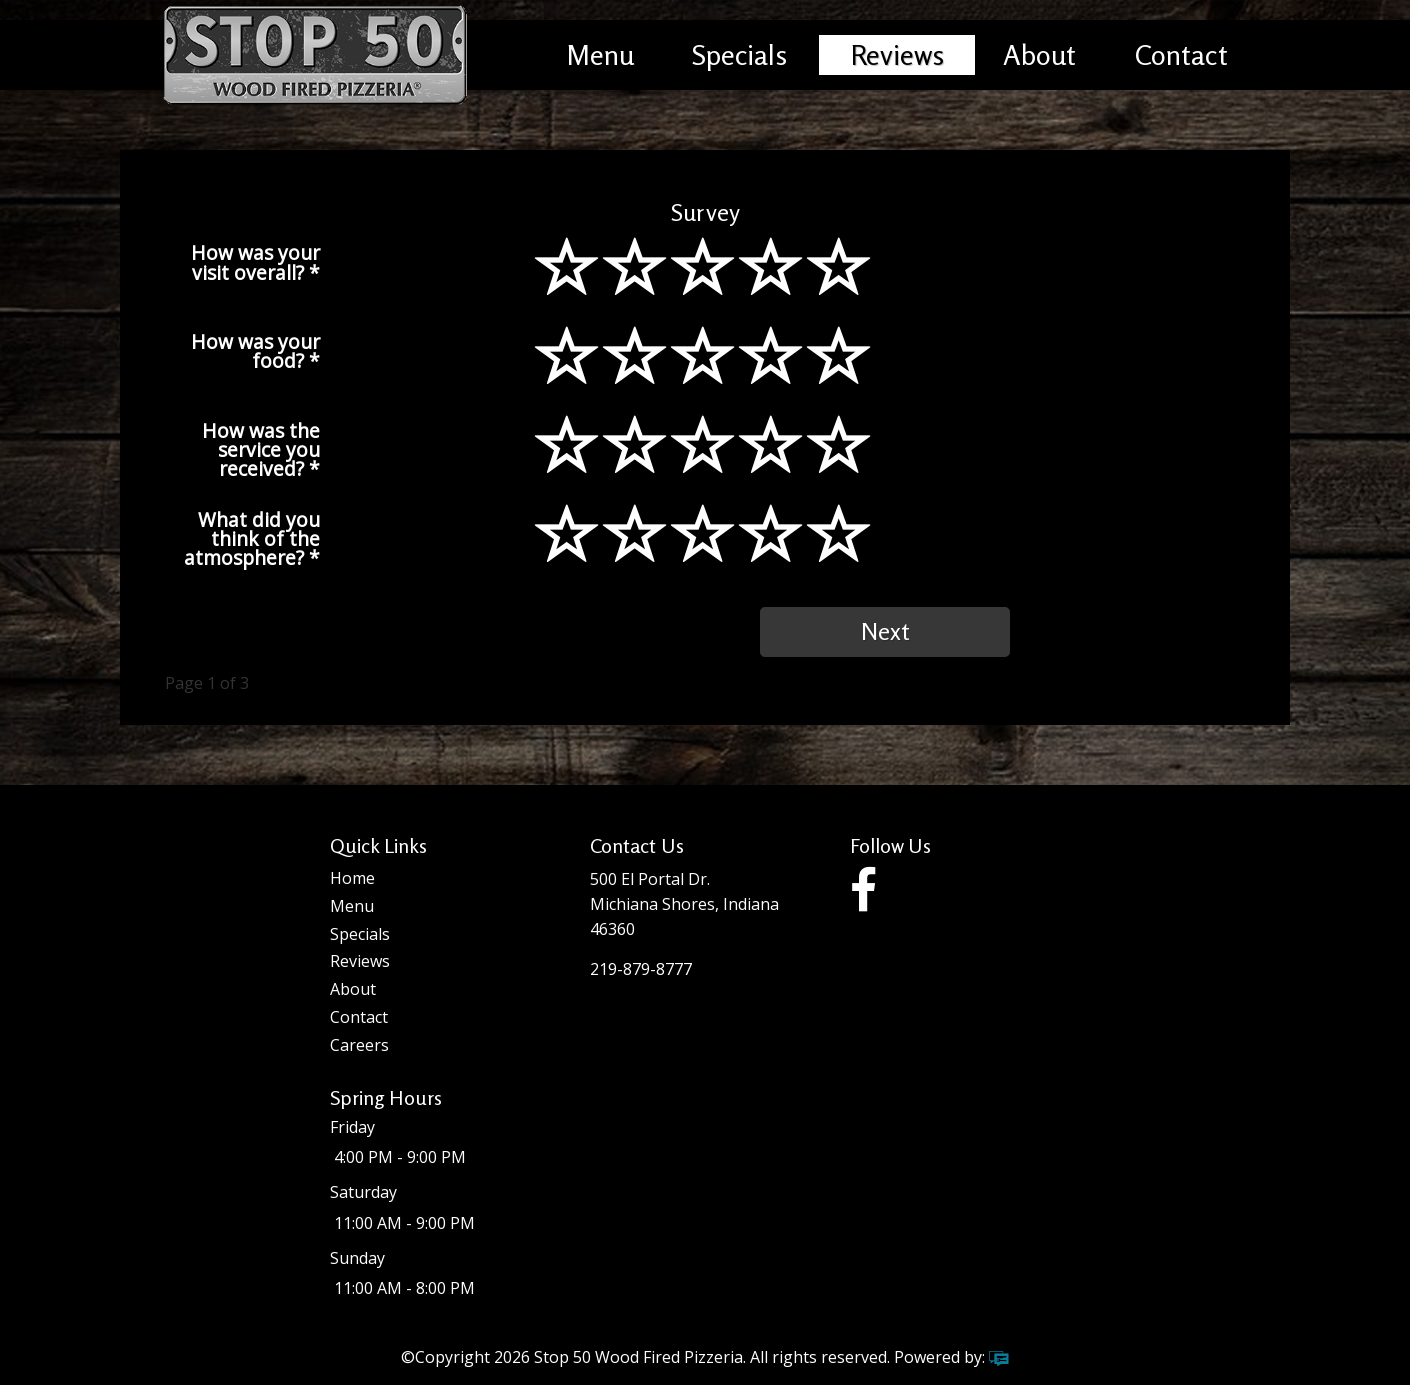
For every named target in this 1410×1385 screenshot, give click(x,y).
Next (885, 631)
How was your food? (255, 349)
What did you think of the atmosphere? (252, 537)
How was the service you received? (261, 448)
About (1039, 55)
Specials (739, 55)
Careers (359, 1045)
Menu (600, 55)
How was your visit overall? (255, 260)
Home (352, 878)
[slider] (705, 293)
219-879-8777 (641, 969)
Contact (1181, 55)
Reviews (897, 55)
